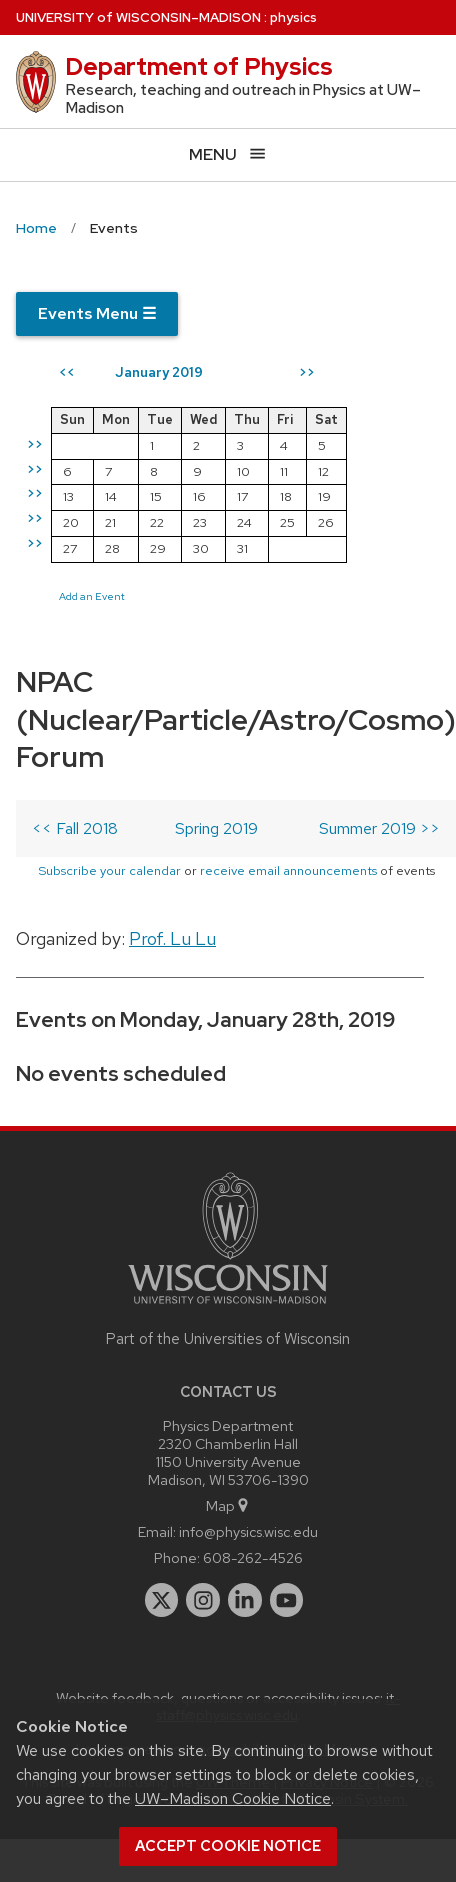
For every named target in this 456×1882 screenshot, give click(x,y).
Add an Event (92, 596)
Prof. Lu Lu (172, 938)
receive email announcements (288, 870)
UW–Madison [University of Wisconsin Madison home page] (138, 17)
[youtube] (287, 1600)
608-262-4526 (253, 1557)
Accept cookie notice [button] (228, 1846)
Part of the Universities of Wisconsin (228, 1339)
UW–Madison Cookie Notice (233, 1798)
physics (293, 17)
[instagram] (203, 1600)
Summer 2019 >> (379, 828)
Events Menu (97, 313)
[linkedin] (245, 1600)
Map (228, 1505)
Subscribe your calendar (109, 870)
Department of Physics (199, 66)
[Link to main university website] (228, 1307)
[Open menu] (228, 154)
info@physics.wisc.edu (248, 1531)
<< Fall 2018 (75, 828)
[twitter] (162, 1600)
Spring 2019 (216, 828)
